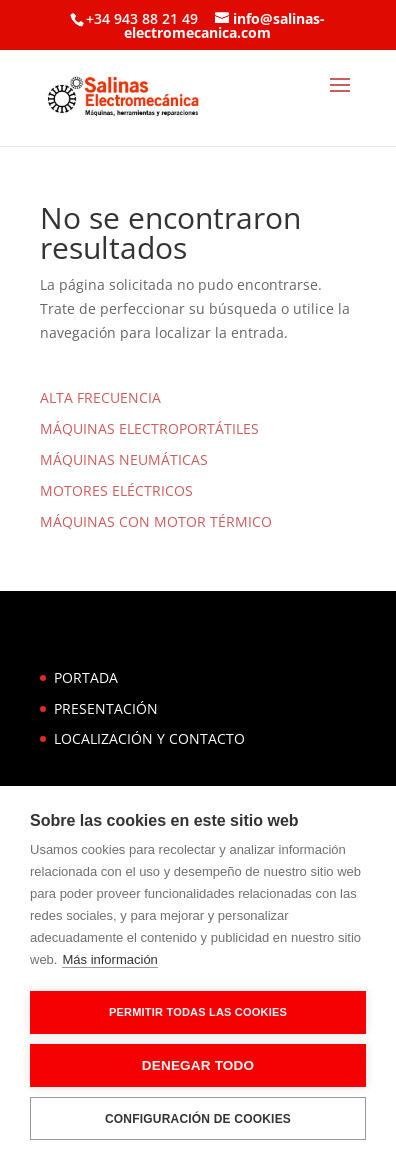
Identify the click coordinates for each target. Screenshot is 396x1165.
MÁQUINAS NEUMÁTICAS (124, 459)
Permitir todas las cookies (198, 1012)
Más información (109, 959)
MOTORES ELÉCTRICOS (116, 490)
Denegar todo (198, 1065)
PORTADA (86, 677)
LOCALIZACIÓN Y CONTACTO (149, 738)
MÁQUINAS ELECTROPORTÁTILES (149, 428)
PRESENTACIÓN (106, 708)
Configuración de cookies (198, 1119)
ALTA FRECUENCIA (100, 397)
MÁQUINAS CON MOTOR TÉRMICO (156, 521)
